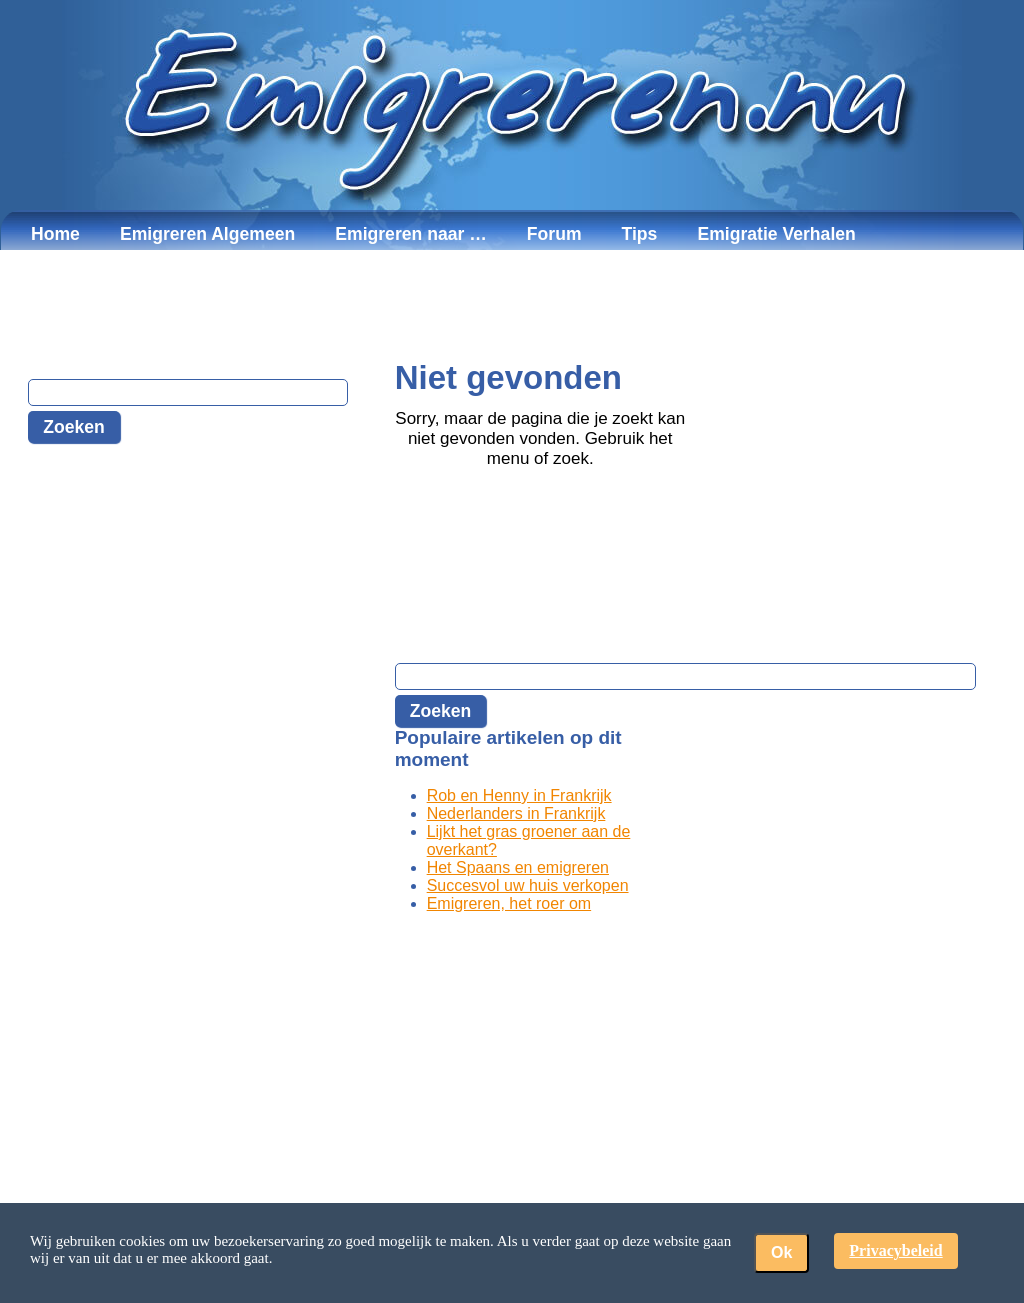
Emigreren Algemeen (207, 234)
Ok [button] (781, 1252)
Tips (640, 234)
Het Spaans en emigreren (518, 867)
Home (55, 234)
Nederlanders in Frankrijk (516, 813)
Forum (554, 234)
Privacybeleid (895, 1250)
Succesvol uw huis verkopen (528, 885)
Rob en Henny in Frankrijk (519, 795)
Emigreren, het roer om (509, 903)
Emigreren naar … (411, 234)
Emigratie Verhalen (776, 234)
